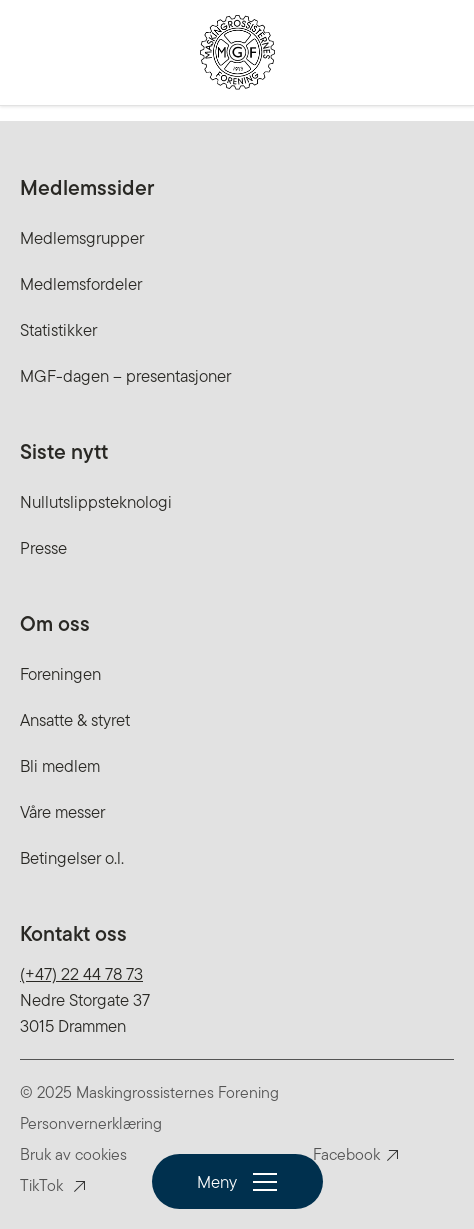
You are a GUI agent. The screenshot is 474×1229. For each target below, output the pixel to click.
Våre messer (62, 812)
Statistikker (58, 330)
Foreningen (60, 674)
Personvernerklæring (91, 1123)
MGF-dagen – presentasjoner (125, 376)
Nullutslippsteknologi (96, 502)
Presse (43, 548)
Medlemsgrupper (82, 238)
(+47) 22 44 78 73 (81, 974)
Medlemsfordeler (81, 284)
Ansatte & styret (75, 720)
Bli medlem (60, 766)
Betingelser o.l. (72, 858)
